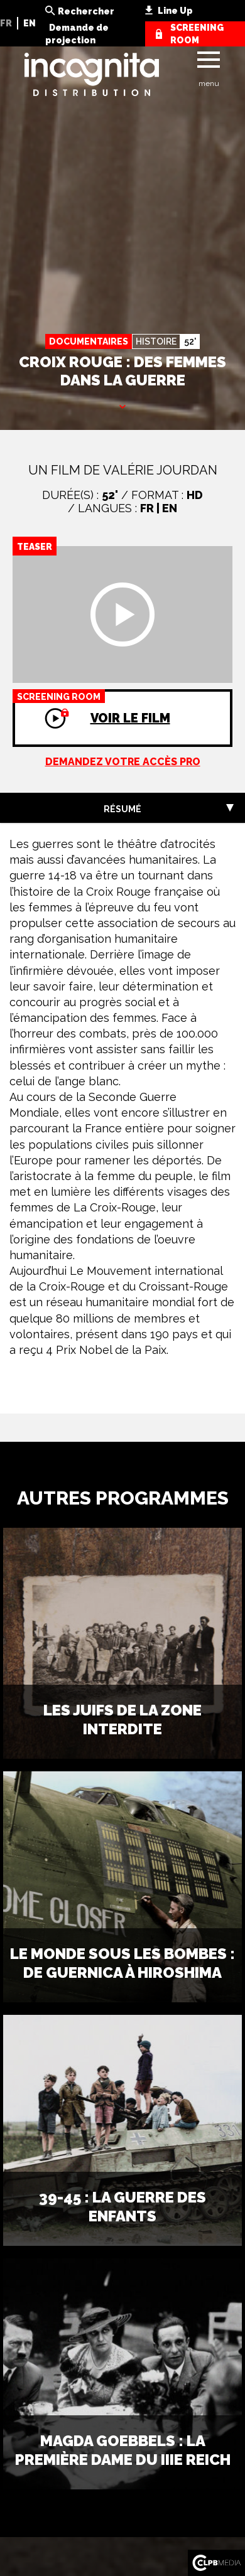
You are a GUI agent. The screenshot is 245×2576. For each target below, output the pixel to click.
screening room (197, 34)
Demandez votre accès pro (122, 762)
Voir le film (91, 707)
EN (29, 23)
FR (6, 23)
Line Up (175, 11)
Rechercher (86, 11)
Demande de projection (77, 34)
